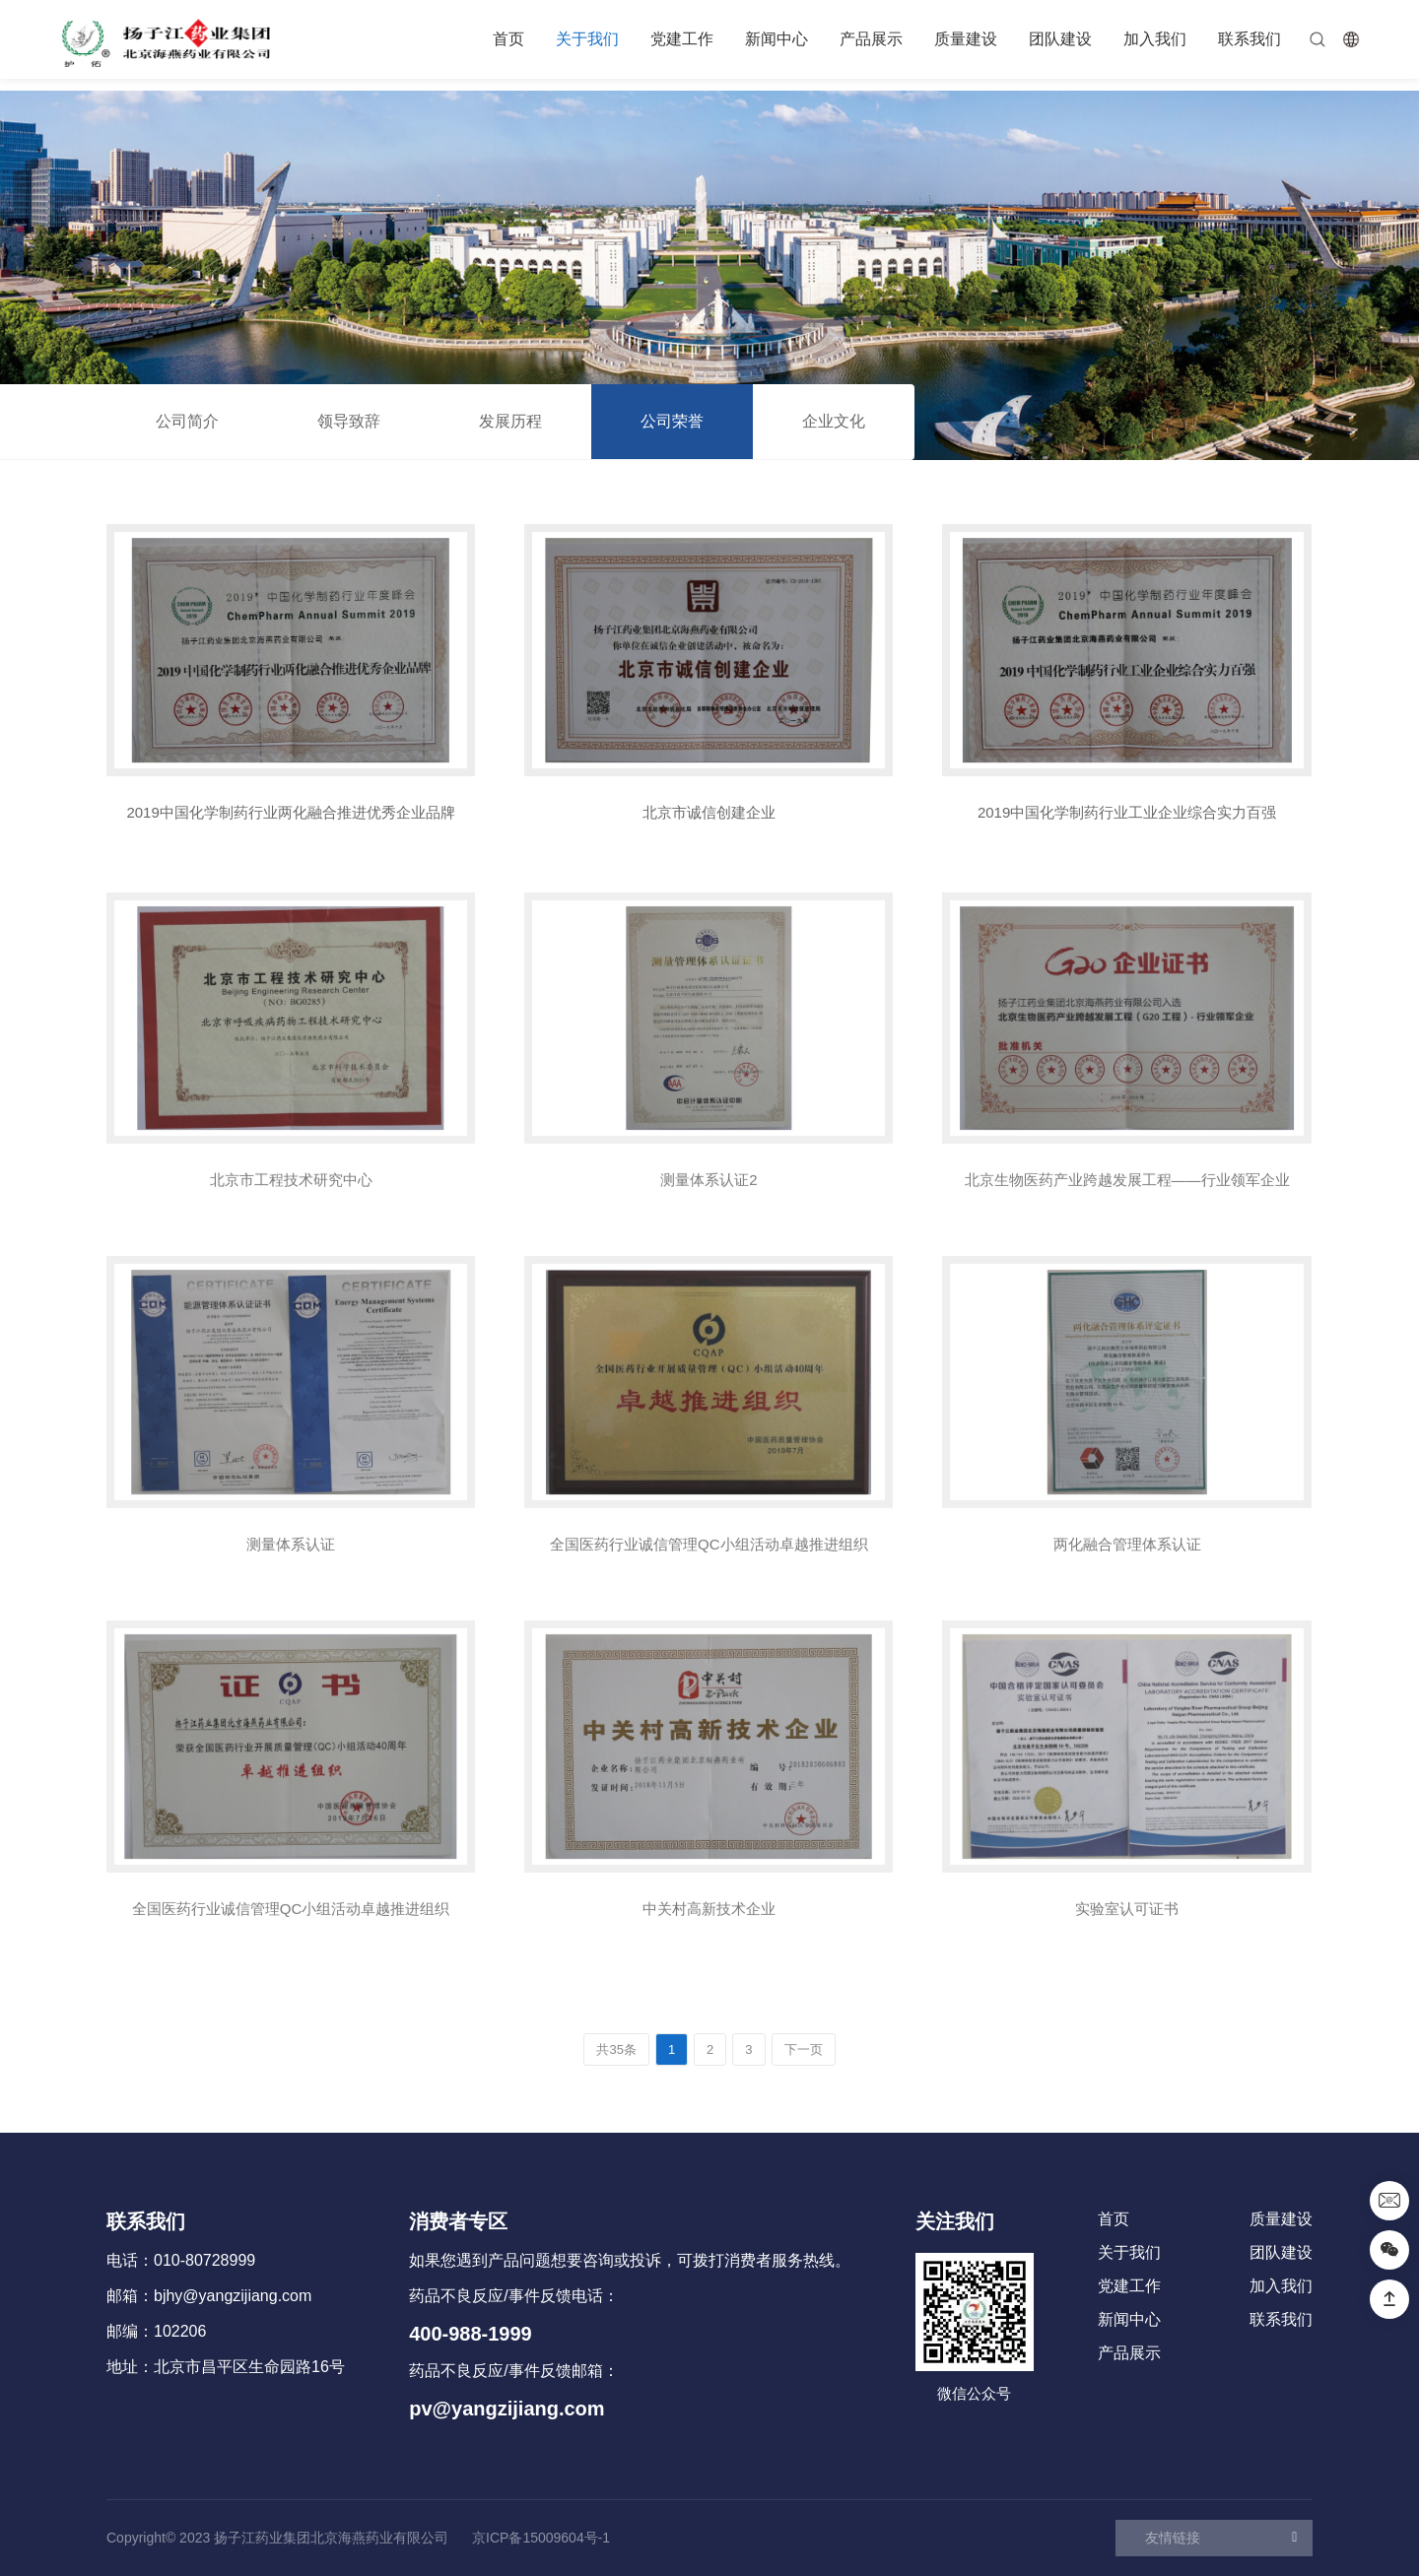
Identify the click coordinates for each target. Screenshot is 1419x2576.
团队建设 (1060, 39)
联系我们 (1249, 39)
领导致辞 (348, 421)
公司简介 (187, 421)
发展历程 (510, 421)
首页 (508, 39)
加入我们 (1154, 39)
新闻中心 (776, 39)
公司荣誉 (672, 421)
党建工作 (681, 39)
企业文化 (833, 421)
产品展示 (871, 39)
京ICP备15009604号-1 (541, 2537)
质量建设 (965, 39)
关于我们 (587, 39)
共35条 (616, 2049)
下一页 (803, 2049)
